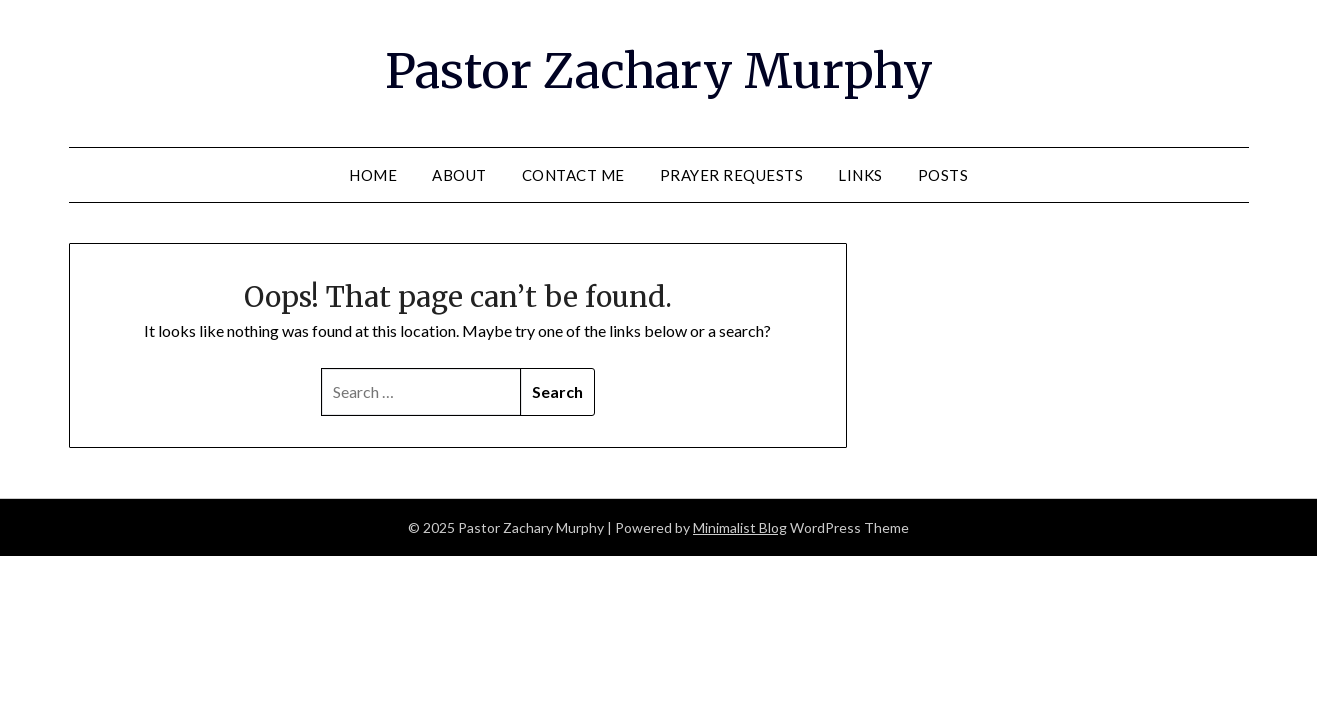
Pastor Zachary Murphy (659, 71)
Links (860, 175)
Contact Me (573, 175)
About (459, 175)
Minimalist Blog (740, 527)
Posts (943, 175)
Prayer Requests (732, 175)
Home (373, 175)
